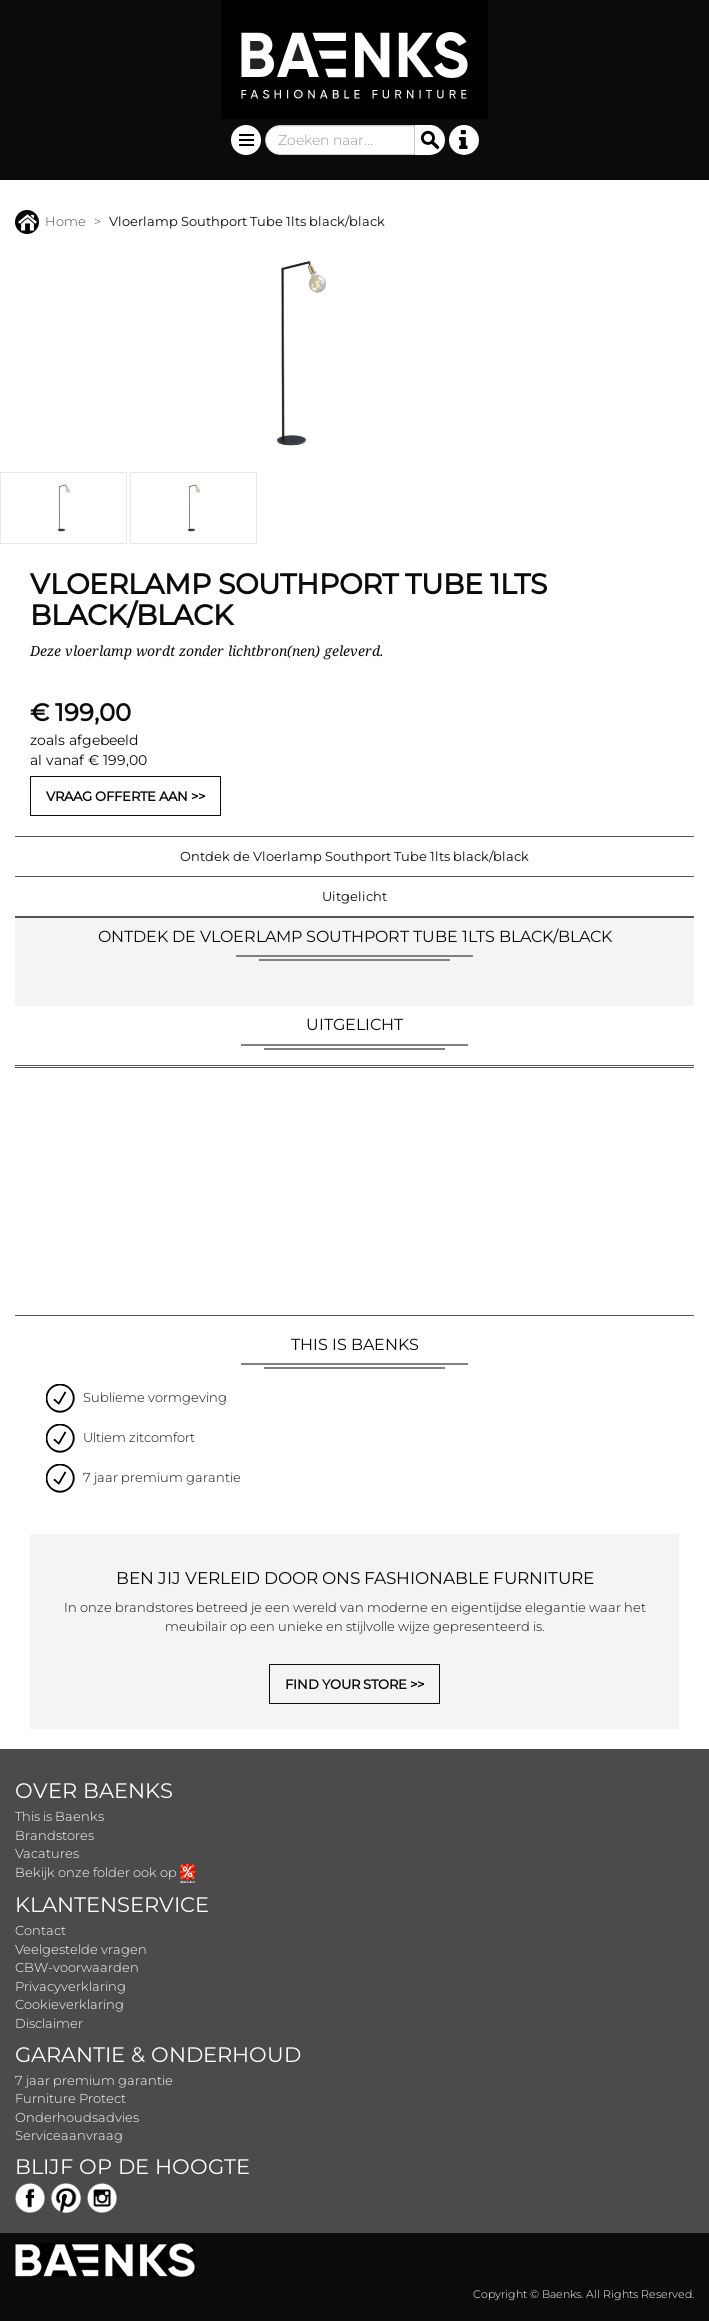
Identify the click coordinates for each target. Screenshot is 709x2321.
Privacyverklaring (70, 1986)
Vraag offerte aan (117, 796)
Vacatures (47, 1853)
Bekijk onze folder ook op (105, 1872)
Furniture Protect (70, 2098)
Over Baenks (94, 1790)
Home (50, 221)
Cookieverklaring (69, 2004)
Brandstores (54, 1835)
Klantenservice (112, 1904)
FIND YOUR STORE (346, 1684)
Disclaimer (49, 2023)
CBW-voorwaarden (77, 1967)
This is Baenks (59, 1816)
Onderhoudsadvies (77, 2117)
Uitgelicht (354, 896)
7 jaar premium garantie (94, 2080)
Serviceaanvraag (69, 2135)
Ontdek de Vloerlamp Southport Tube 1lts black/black (354, 856)
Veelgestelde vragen (81, 1949)
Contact (40, 1930)
